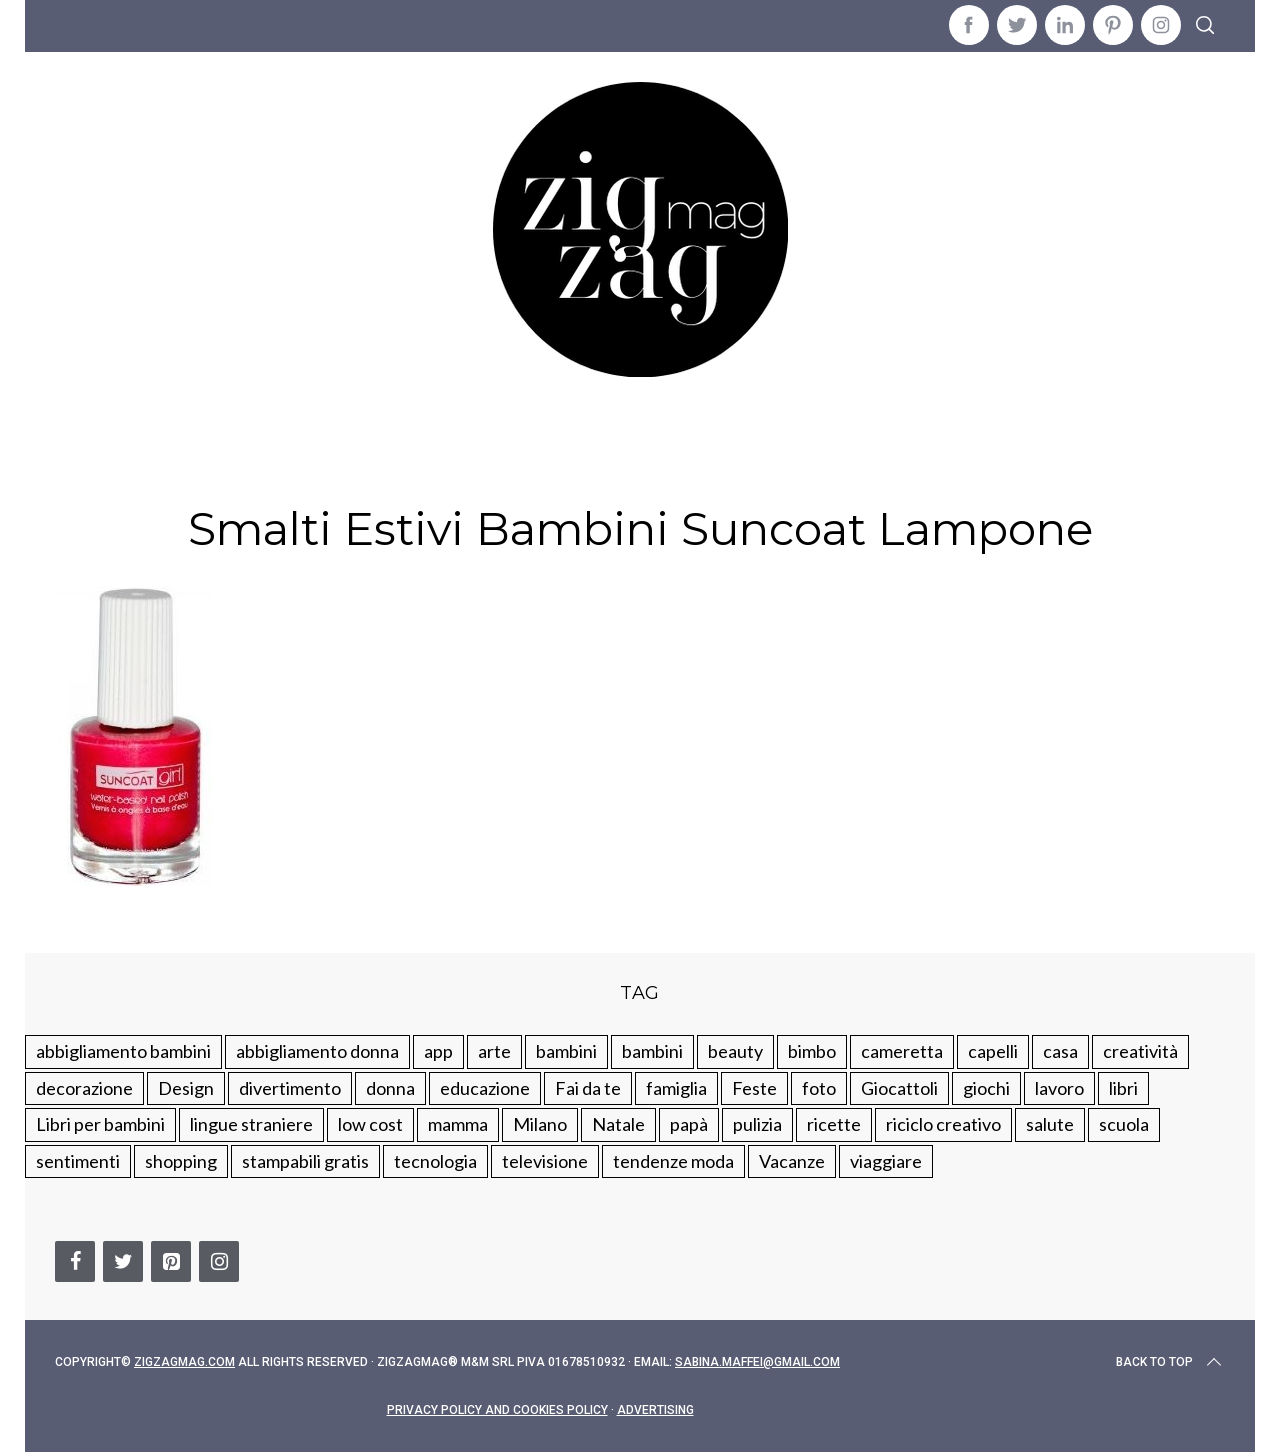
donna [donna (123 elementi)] (390, 1088)
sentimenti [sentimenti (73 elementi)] (78, 1161)
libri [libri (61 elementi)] (1123, 1088)
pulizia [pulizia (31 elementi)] (757, 1124)
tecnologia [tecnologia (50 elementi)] (435, 1161)
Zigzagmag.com (184, 1362)
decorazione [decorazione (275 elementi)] (84, 1088)
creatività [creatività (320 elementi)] (1140, 1051)
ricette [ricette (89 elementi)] (834, 1124)
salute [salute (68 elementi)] (1050, 1124)
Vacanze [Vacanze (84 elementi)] (792, 1161)
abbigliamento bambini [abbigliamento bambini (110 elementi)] (123, 1051)
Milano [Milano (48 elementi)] (540, 1124)
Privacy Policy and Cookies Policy (497, 1410)
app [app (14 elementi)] (438, 1051)
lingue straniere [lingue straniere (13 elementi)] (251, 1124)
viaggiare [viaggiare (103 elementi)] (886, 1161)
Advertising (655, 1410)
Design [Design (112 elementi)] (186, 1088)
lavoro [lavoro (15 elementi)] (1059, 1088)
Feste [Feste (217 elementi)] (754, 1088)
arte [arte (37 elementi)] (494, 1051)
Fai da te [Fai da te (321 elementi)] (588, 1088)
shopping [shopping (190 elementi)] (181, 1161)
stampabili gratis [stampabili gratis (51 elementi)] (305, 1161)
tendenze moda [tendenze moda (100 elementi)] (673, 1161)
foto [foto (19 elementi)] (819, 1088)
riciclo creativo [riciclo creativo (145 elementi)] (943, 1124)
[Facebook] (75, 1261)
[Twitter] (123, 1261)
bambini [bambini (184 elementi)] (652, 1051)
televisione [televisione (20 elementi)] (545, 1161)
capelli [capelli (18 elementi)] (993, 1051)
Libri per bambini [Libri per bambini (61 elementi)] (100, 1124)
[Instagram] (219, 1261)
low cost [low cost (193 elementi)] (370, 1124)
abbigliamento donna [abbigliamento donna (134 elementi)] (317, 1051)
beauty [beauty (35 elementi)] (735, 1051)
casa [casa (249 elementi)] (1060, 1051)
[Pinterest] (171, 1261)
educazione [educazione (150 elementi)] (485, 1088)
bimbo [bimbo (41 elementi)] (812, 1051)
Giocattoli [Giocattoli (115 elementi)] (899, 1088)
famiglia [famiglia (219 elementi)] (676, 1088)
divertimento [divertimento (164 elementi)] (290, 1088)
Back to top (1170, 1362)
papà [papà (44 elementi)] (689, 1124)
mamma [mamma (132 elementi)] (458, 1124)
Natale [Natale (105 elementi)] (618, 1124)
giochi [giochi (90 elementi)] (986, 1088)
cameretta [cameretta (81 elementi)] (902, 1051)
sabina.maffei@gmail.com (757, 1362)
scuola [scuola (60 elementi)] (1124, 1124)
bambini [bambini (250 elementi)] (566, 1051)
